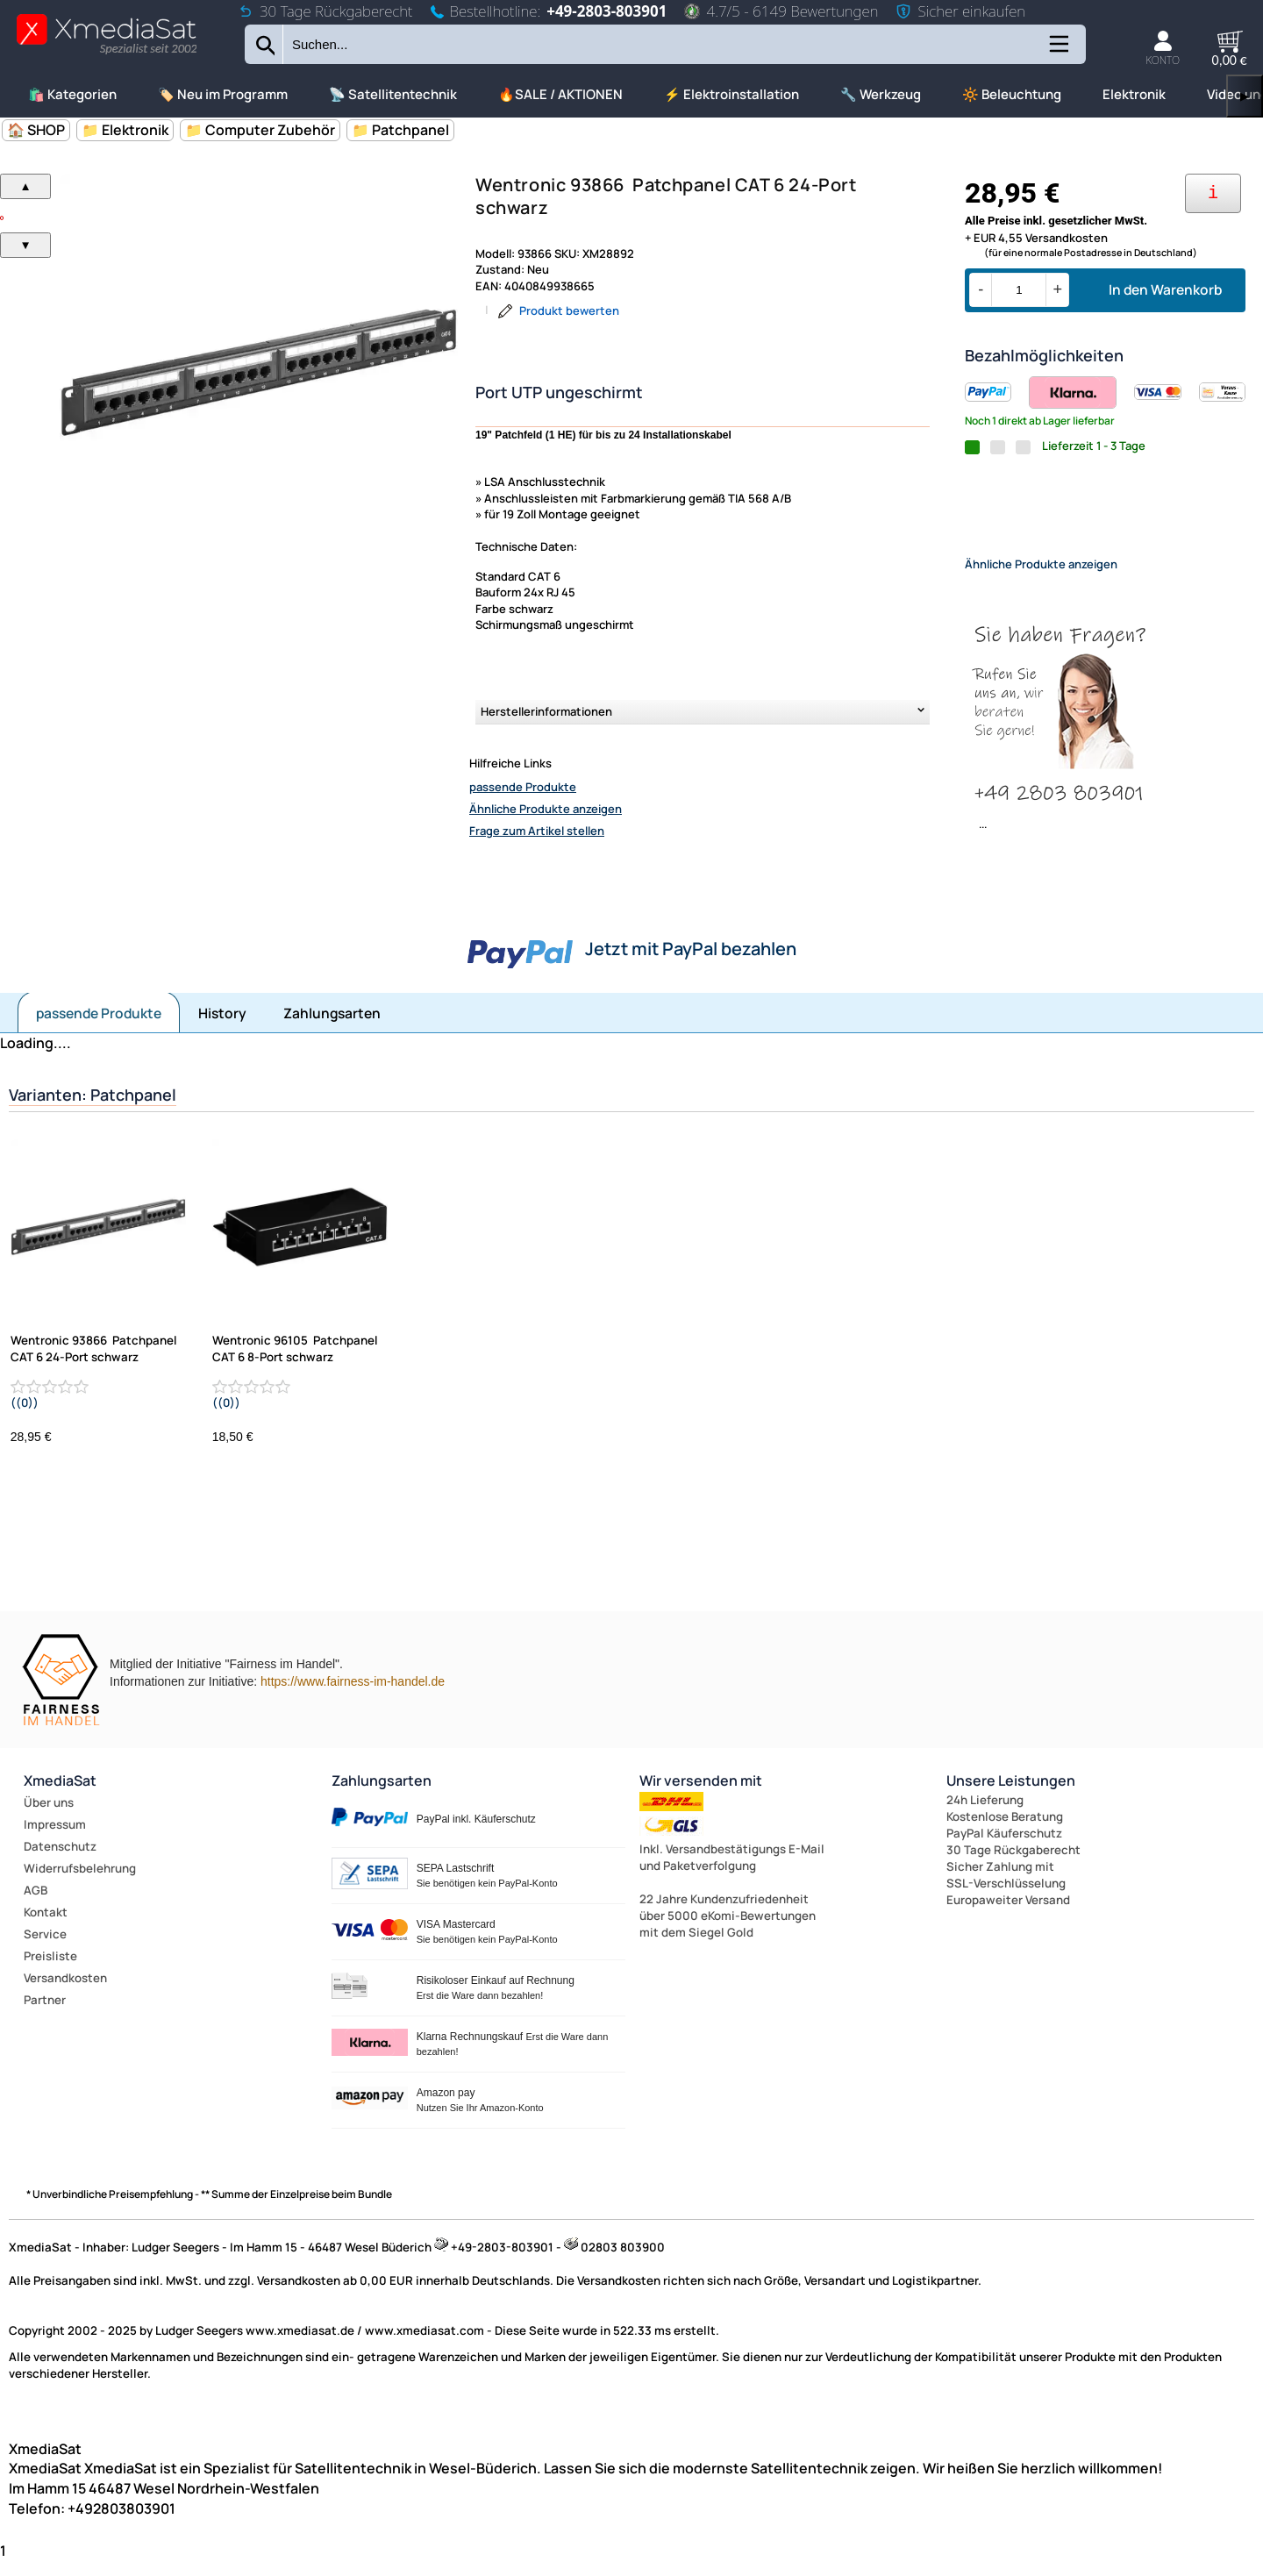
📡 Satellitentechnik (393, 94)
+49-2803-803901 (606, 11)
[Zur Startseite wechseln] (106, 53)
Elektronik (1134, 94)
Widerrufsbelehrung (80, 1883)
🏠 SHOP (36, 129)
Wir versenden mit (700, 1795)
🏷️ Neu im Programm (223, 94)
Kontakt (46, 1927)
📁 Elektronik (125, 129)
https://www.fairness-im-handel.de (352, 1696)
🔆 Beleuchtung (1011, 94)
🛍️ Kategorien (72, 94)
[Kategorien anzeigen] (1058, 50)
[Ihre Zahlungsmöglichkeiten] (1213, 193)
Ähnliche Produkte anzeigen (545, 809)
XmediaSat (60, 1795)
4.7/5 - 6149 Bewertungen (781, 11)
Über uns (49, 1817)
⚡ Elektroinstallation (731, 94)
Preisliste (50, 1971)
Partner (45, 2015)
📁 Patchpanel (400, 129)
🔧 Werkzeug (880, 94)
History (222, 1028)
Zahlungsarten (332, 1028)
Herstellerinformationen (546, 711)
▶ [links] (1244, 96)
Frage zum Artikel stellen (536, 830)
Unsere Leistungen (1010, 1795)
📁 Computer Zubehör (260, 129)
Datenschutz (60, 1861)
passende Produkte (522, 787)
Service (45, 1949)
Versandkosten (65, 1993)
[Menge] (1018, 290)
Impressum (55, 1839)
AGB (35, 1905)
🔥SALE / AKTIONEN (560, 94)
